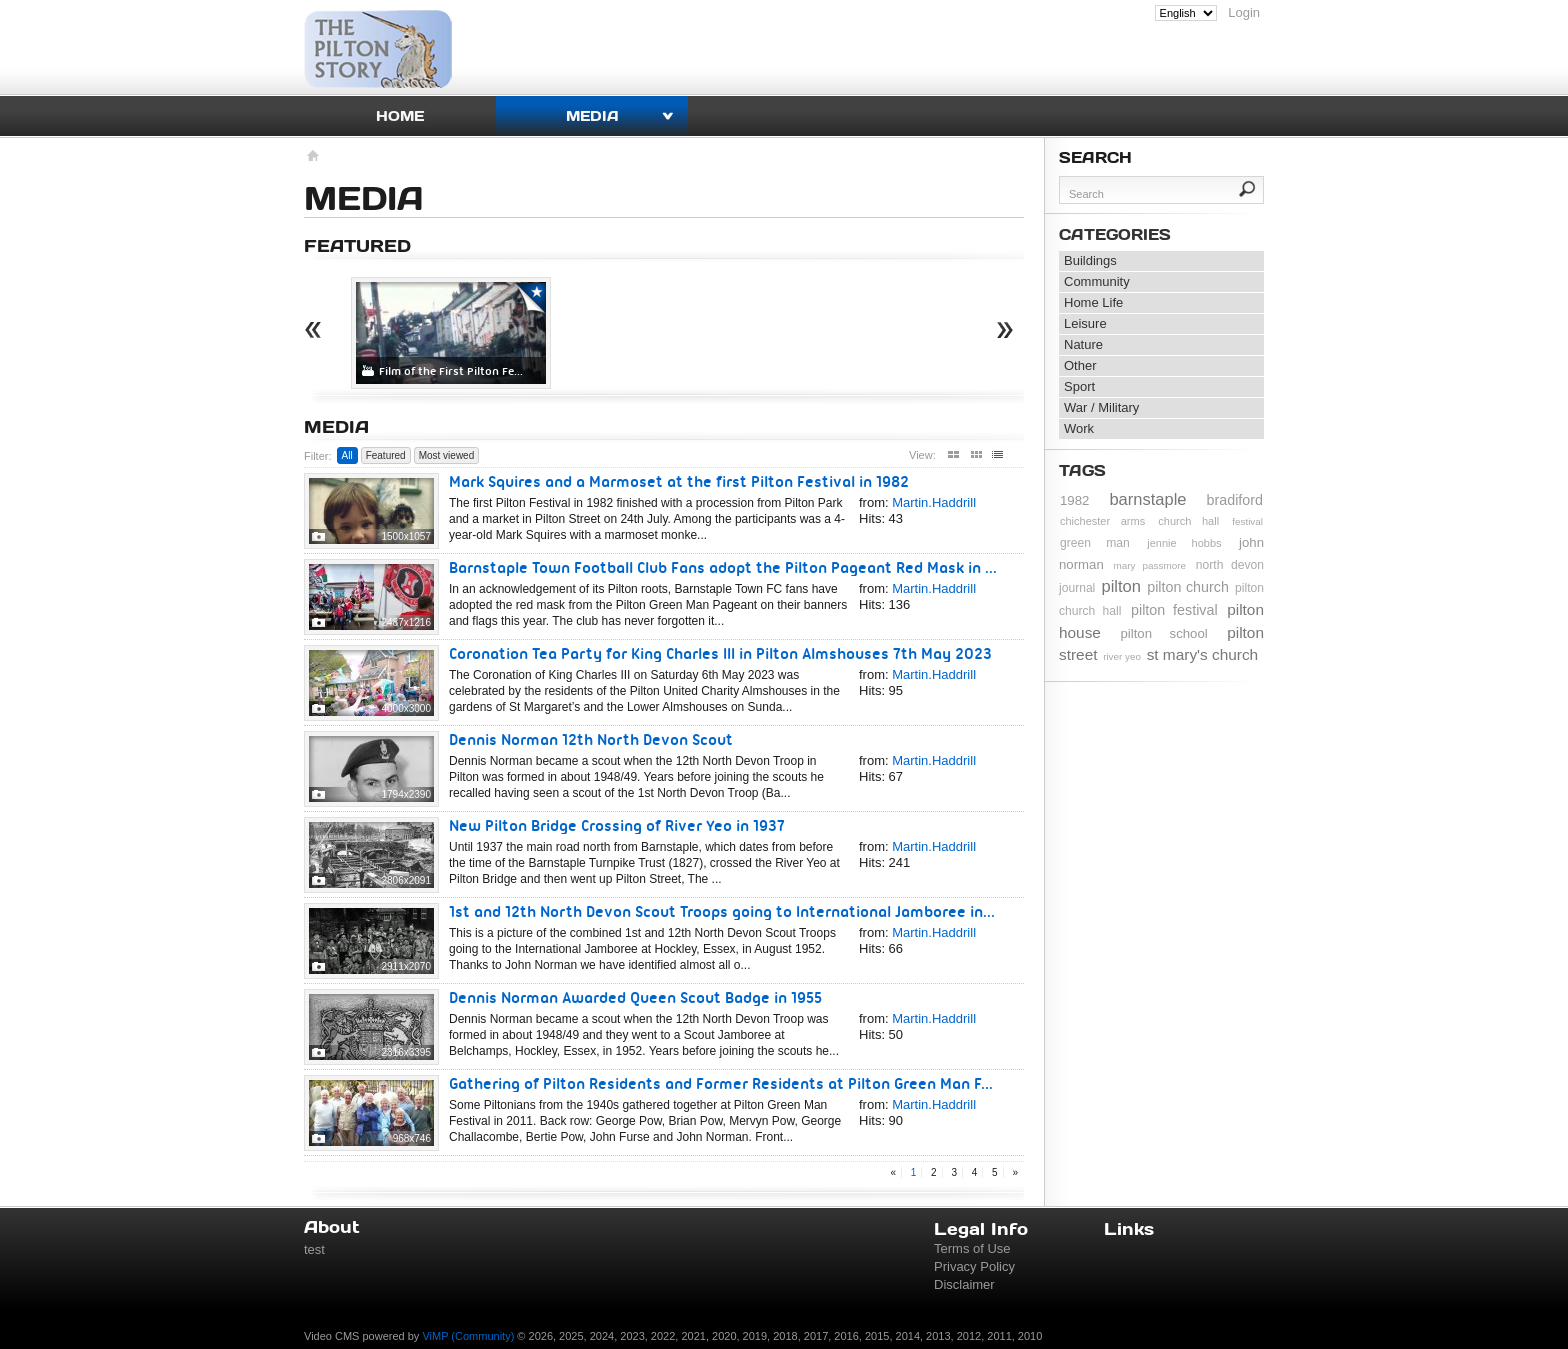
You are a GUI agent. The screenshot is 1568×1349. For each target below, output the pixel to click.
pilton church (1188, 587)
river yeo (1122, 656)
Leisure (1085, 323)
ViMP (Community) (468, 1336)
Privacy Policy (974, 1266)
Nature (1083, 344)
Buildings (1090, 260)
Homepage (311, 158)
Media (592, 115)
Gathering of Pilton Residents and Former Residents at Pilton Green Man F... (721, 1083)
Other (1080, 365)
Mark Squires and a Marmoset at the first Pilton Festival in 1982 (679, 481)
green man (1095, 543)
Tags (1082, 470)
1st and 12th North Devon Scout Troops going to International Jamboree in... (722, 911)
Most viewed (447, 455)
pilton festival (1174, 610)
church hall (1188, 521)
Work (1079, 428)
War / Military (1101, 407)
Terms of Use (972, 1248)
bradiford (1235, 500)
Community (1097, 281)
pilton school (1163, 633)
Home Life (1093, 302)
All (347, 455)
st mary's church (1203, 654)
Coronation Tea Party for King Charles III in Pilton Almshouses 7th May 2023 (720, 653)
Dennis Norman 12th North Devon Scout (591, 739)
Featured (386, 455)
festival (1247, 521)
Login (1244, 12)
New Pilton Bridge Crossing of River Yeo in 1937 (617, 825)
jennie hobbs (1184, 543)
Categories (1115, 234)
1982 (1074, 500)
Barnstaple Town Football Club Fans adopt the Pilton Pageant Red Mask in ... (723, 567)
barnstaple (1147, 499)
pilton (1121, 586)
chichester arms (1102, 521)
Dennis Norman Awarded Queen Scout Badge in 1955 (635, 997)
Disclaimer (964, 1284)
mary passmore (1150, 565)
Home (400, 115)
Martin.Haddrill (934, 502)
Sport (1079, 386)
